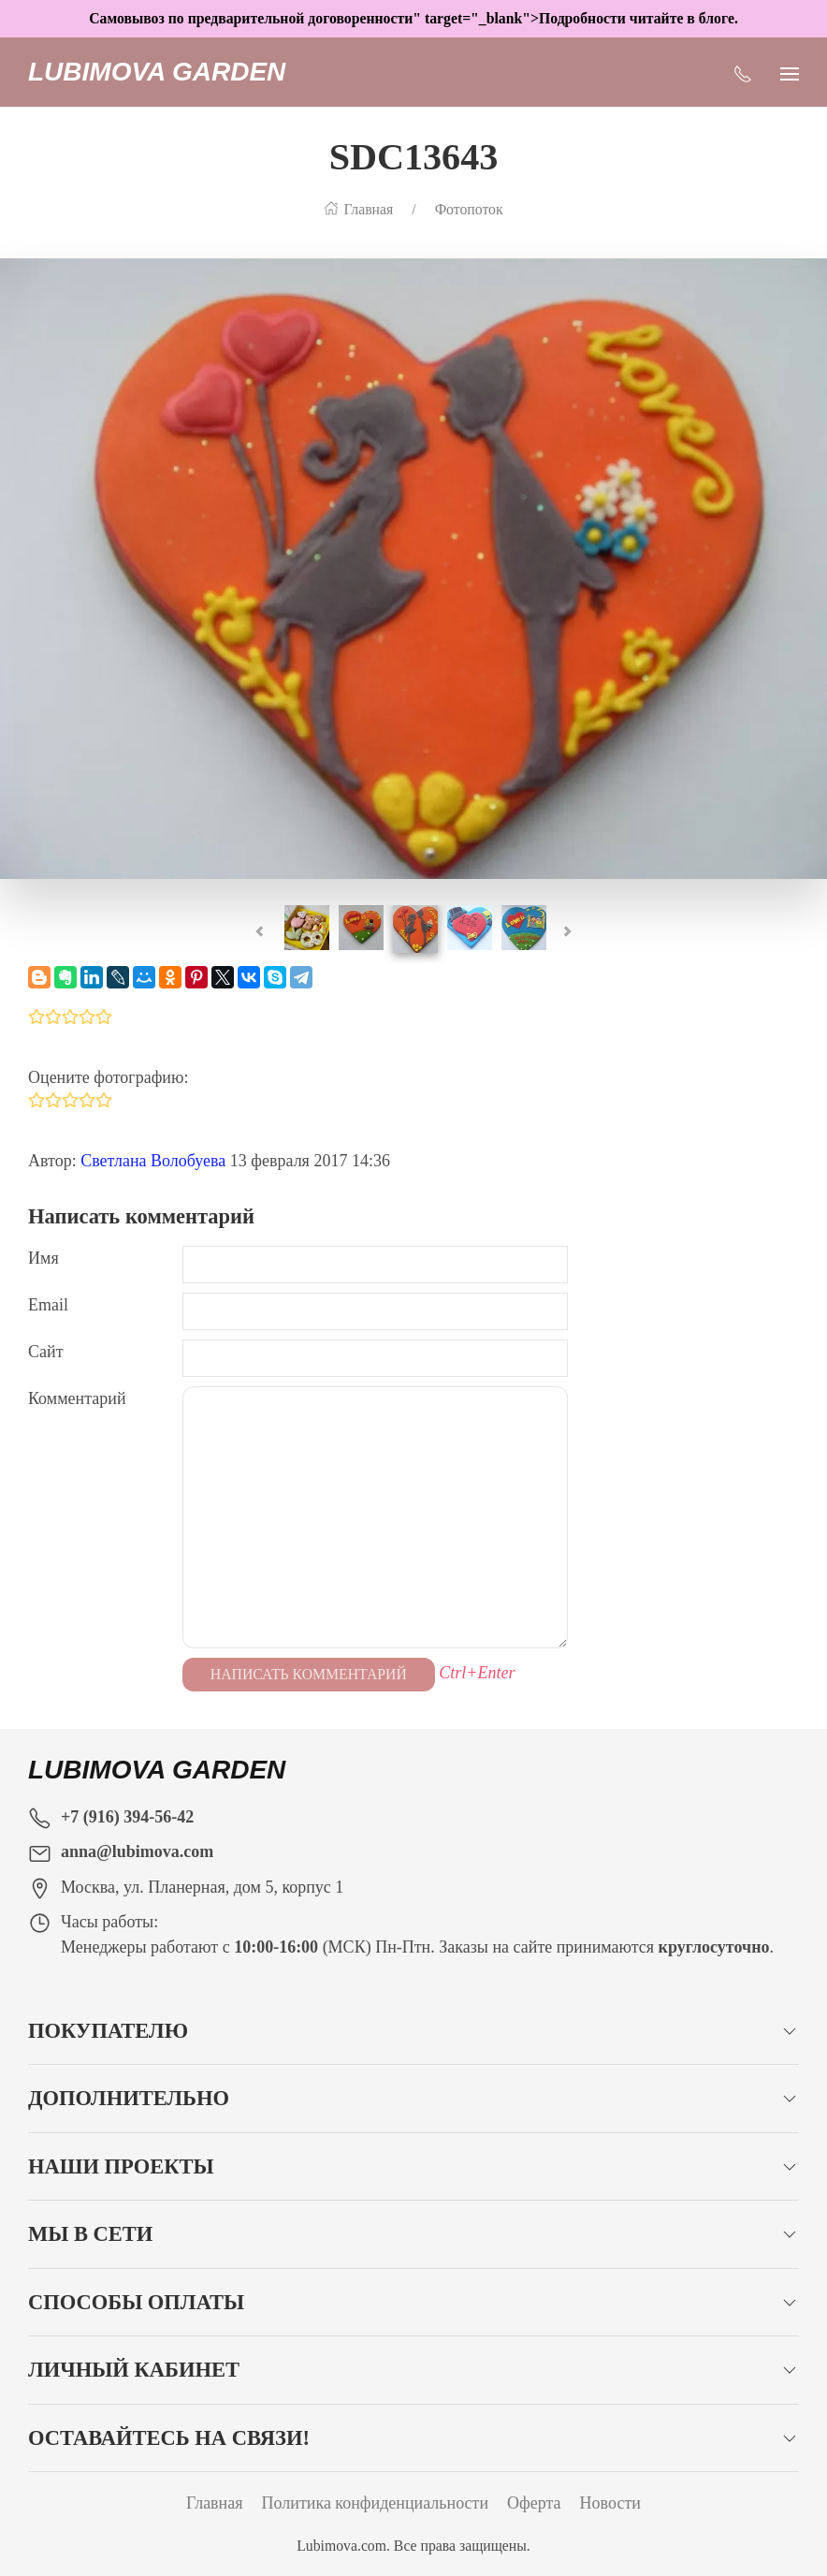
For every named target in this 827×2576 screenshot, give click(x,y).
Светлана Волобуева (152, 1160)
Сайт (46, 1351)
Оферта (534, 2503)
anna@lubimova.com (137, 1851)
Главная (214, 2503)
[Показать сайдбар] (789, 72)
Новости (610, 2503)
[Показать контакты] (742, 72)
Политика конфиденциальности (375, 2503)
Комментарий (77, 1398)
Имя (43, 1258)
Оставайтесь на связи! (169, 2438)
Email (48, 1304)
